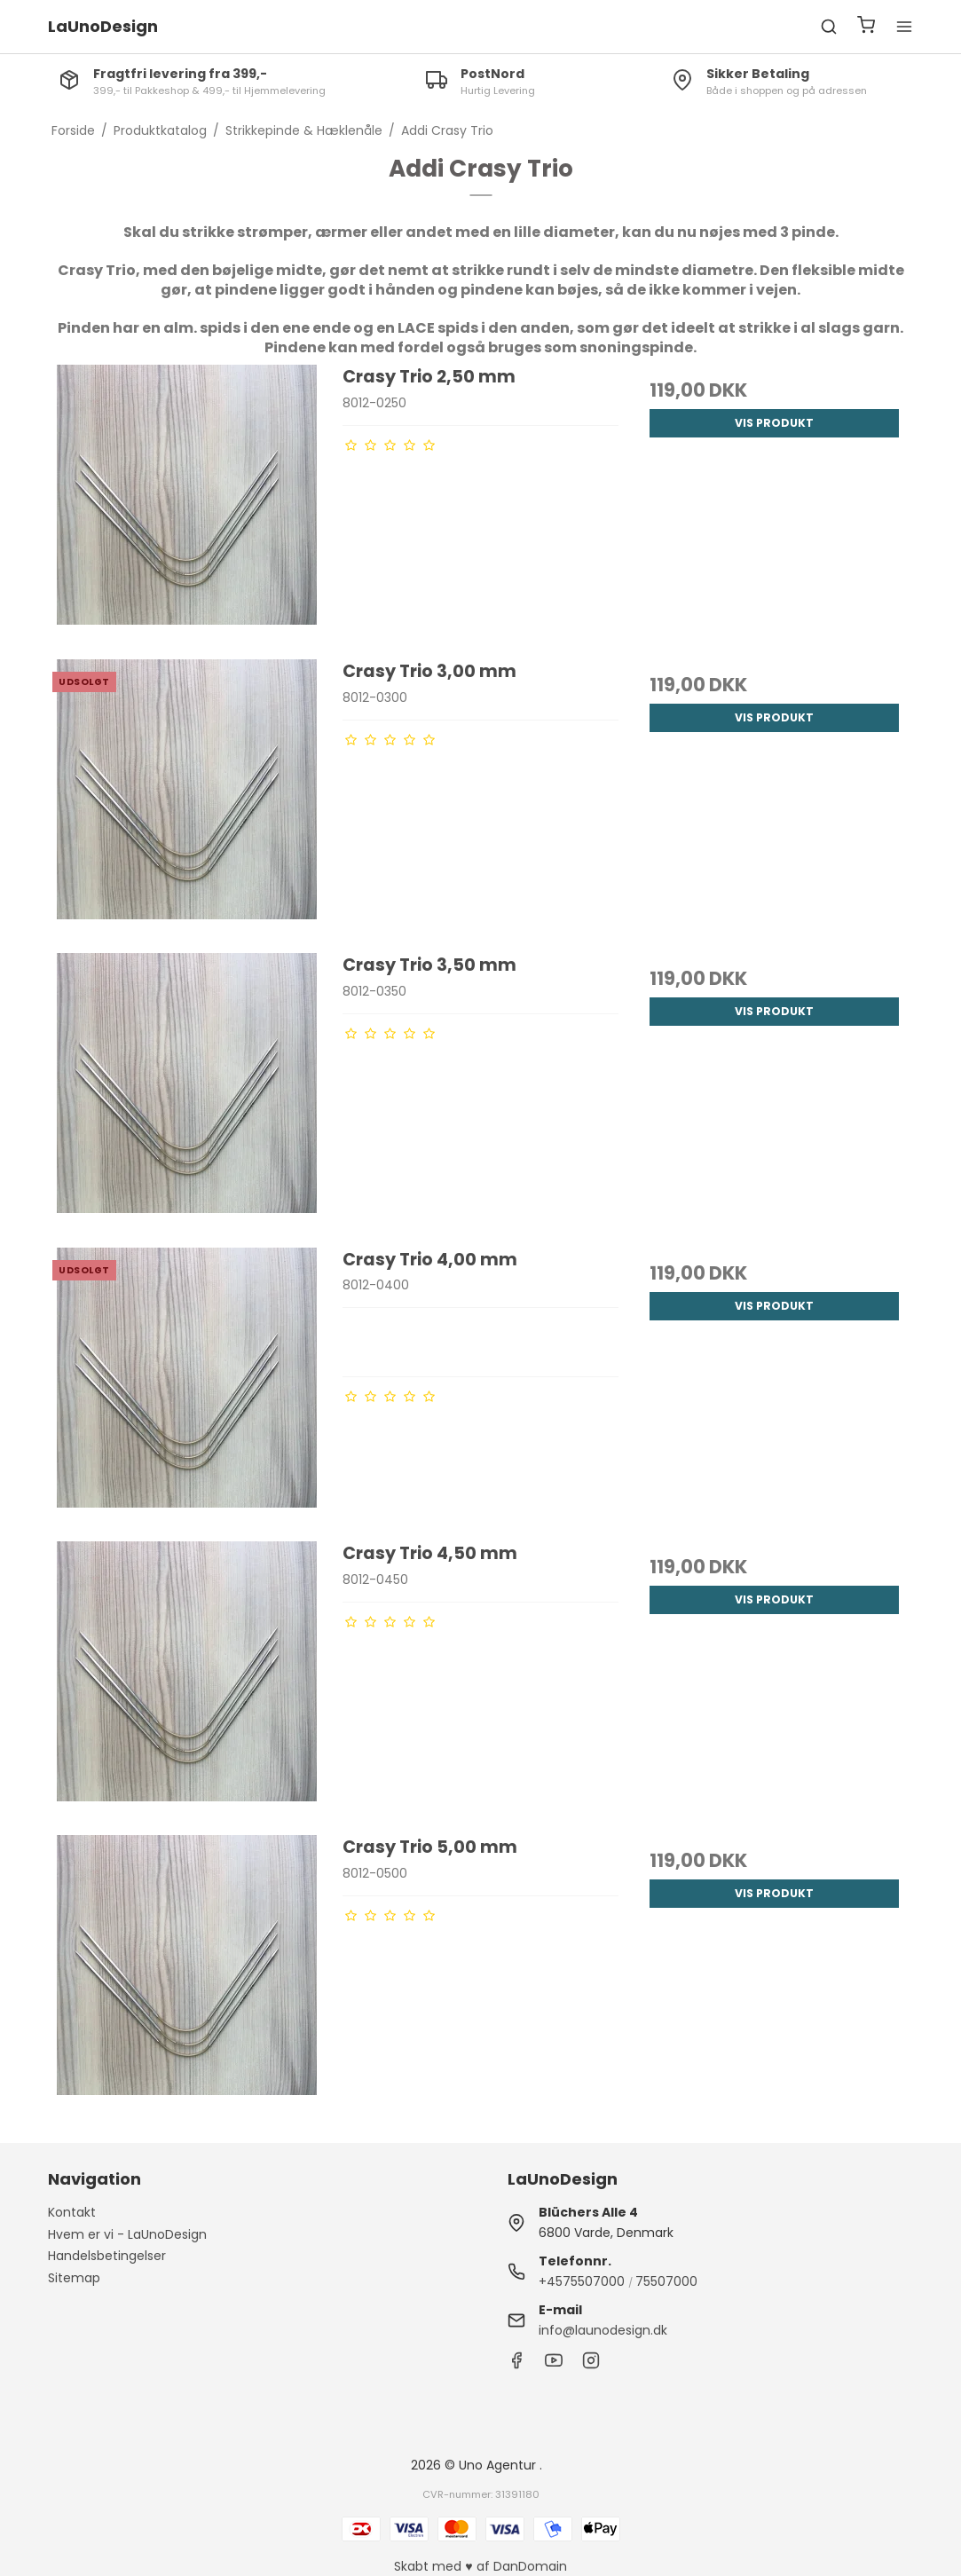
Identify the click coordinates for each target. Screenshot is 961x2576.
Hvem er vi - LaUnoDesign (127, 2234)
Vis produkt (774, 422)
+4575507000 (582, 2281)
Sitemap (74, 2278)
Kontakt (72, 2212)
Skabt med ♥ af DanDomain (480, 2566)
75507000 (666, 2281)
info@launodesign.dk (603, 2330)
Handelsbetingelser (107, 2256)
